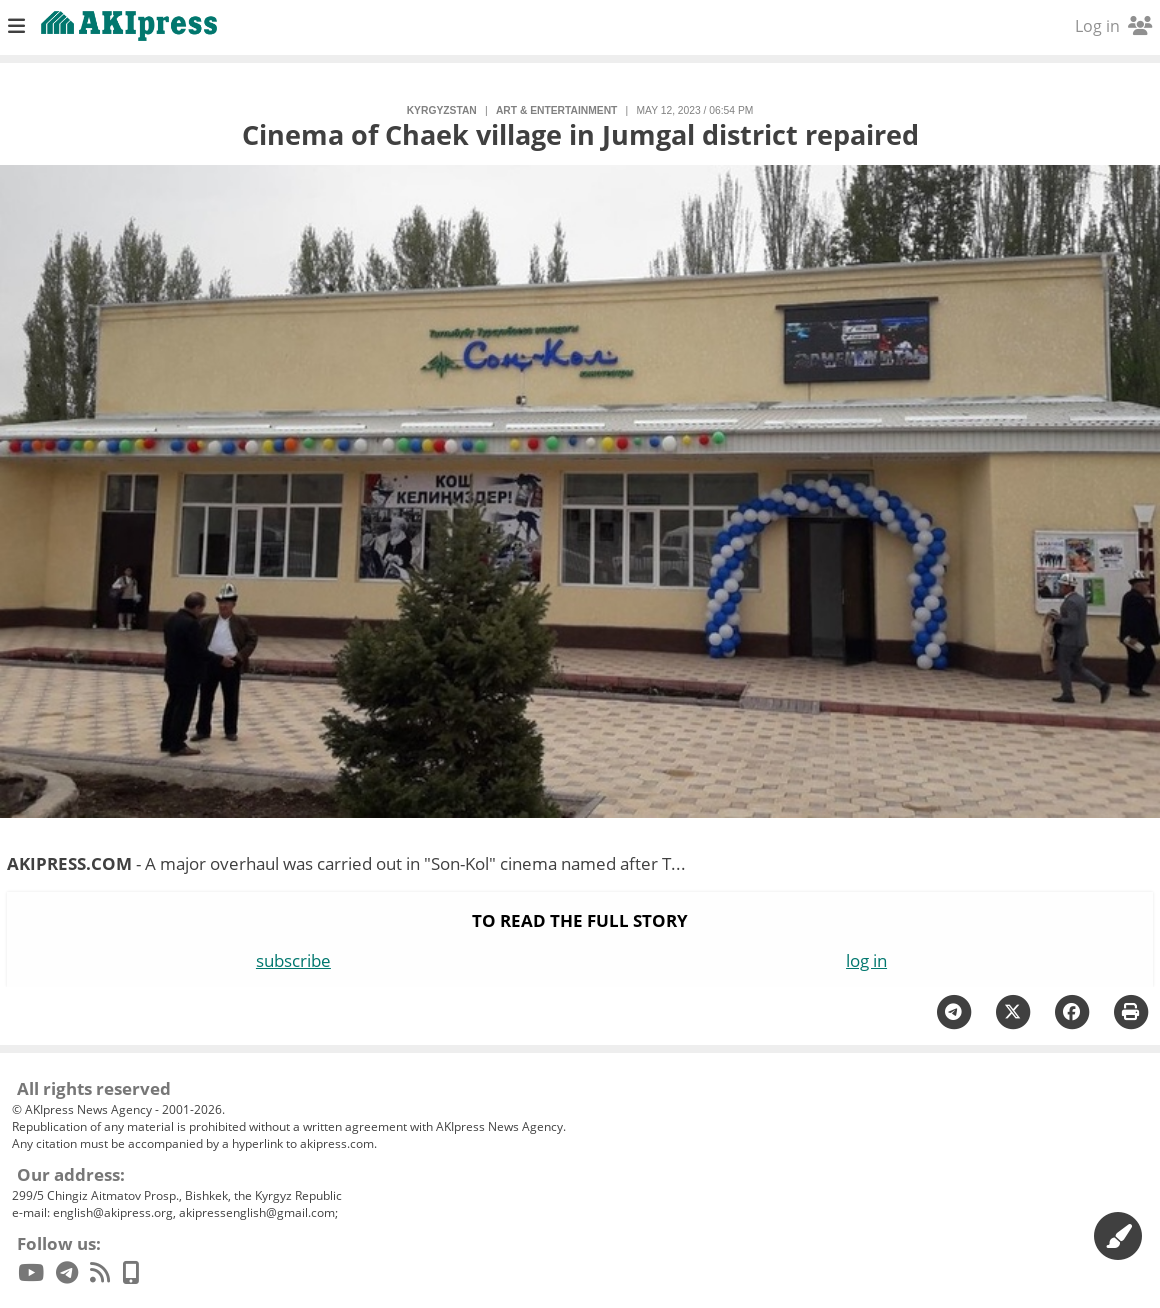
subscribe (293, 960)
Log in (1113, 26)
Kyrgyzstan (442, 110)
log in (866, 960)
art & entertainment (556, 110)
